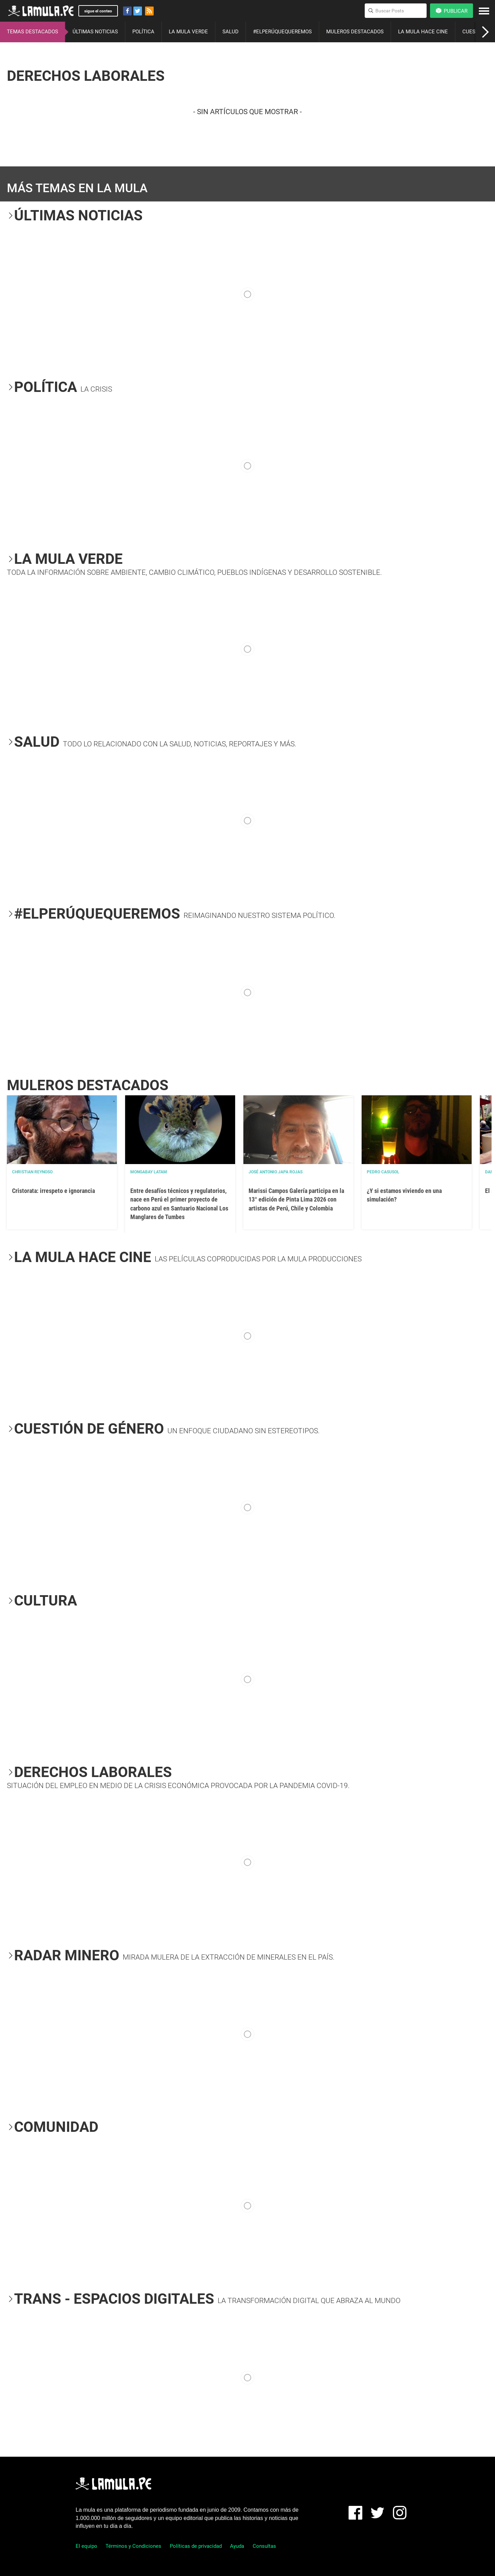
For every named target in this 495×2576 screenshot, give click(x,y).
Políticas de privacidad (196, 2546)
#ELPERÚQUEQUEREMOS (282, 32)
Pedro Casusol (383, 1172)
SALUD (230, 32)
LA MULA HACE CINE (423, 32)
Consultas (264, 2546)
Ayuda (237, 2546)
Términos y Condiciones (133, 2546)
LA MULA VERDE (188, 32)
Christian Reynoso (32, 1172)
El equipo (86, 2546)
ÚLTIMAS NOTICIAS (95, 32)
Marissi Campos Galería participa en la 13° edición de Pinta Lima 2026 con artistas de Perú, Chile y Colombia (296, 1199)
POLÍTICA (143, 32)
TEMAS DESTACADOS (32, 32)
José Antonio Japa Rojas (275, 1172)
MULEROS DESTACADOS (355, 32)
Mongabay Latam (148, 1172)
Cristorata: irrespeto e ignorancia (53, 1190)
